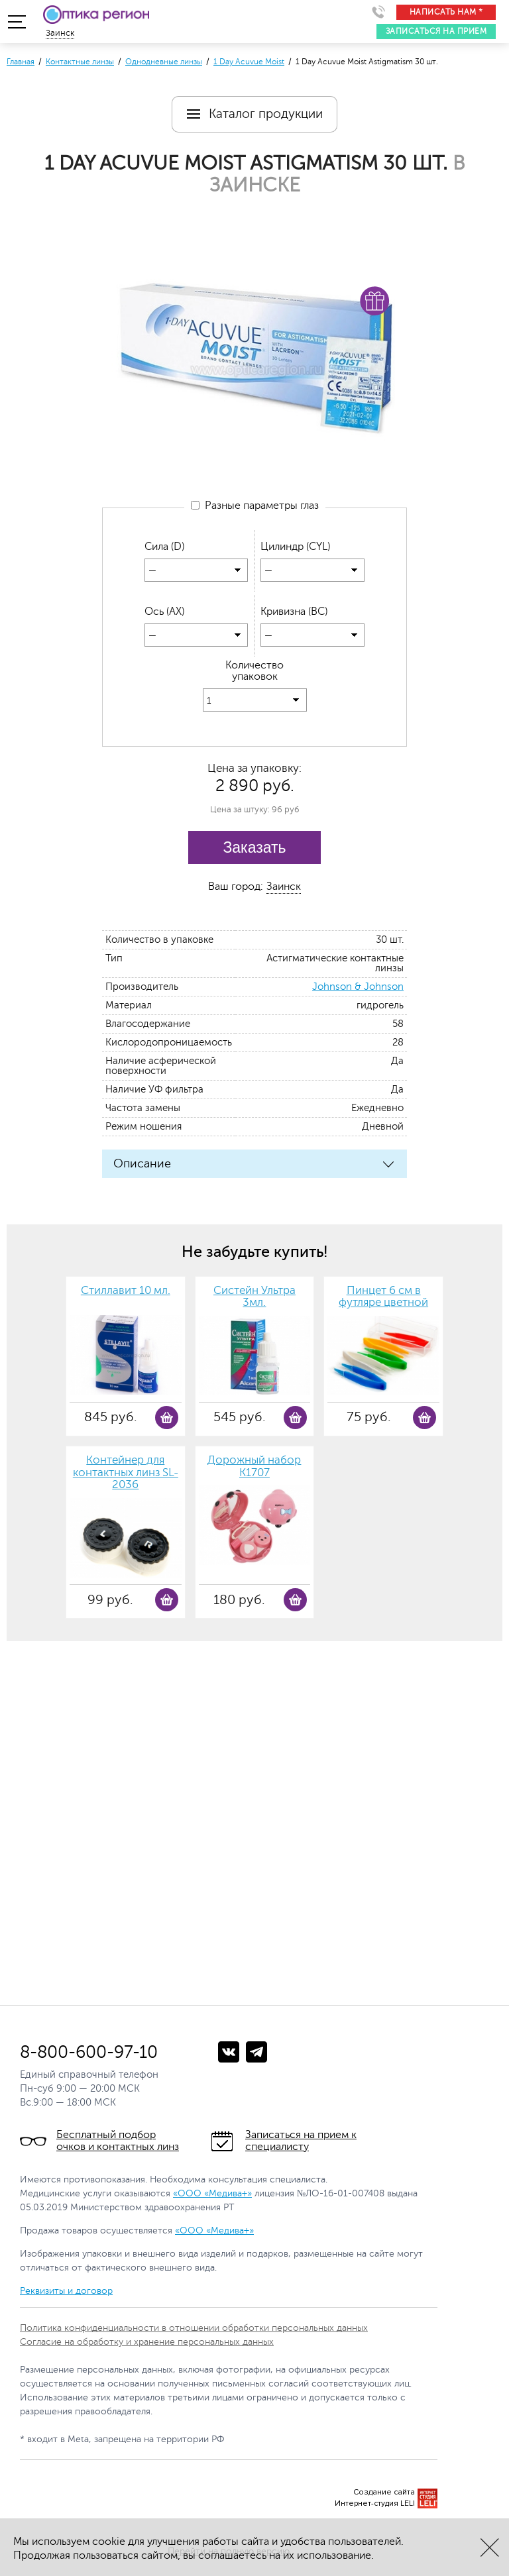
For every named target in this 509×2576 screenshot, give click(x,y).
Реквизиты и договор (66, 2291)
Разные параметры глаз (255, 506)
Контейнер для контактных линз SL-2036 (125, 1473)
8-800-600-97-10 (89, 2053)
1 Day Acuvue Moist (248, 61)
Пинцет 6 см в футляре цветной (383, 1297)
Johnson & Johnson (358, 987)
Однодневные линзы (163, 61)
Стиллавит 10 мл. (125, 1291)
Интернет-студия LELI (375, 2504)
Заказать (254, 848)
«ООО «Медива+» (212, 2194)
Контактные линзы (80, 61)
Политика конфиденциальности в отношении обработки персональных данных (194, 2329)
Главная (20, 61)
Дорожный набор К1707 (254, 1467)
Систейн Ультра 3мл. (254, 1297)
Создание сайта (384, 2493)
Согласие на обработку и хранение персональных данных (147, 2342)
